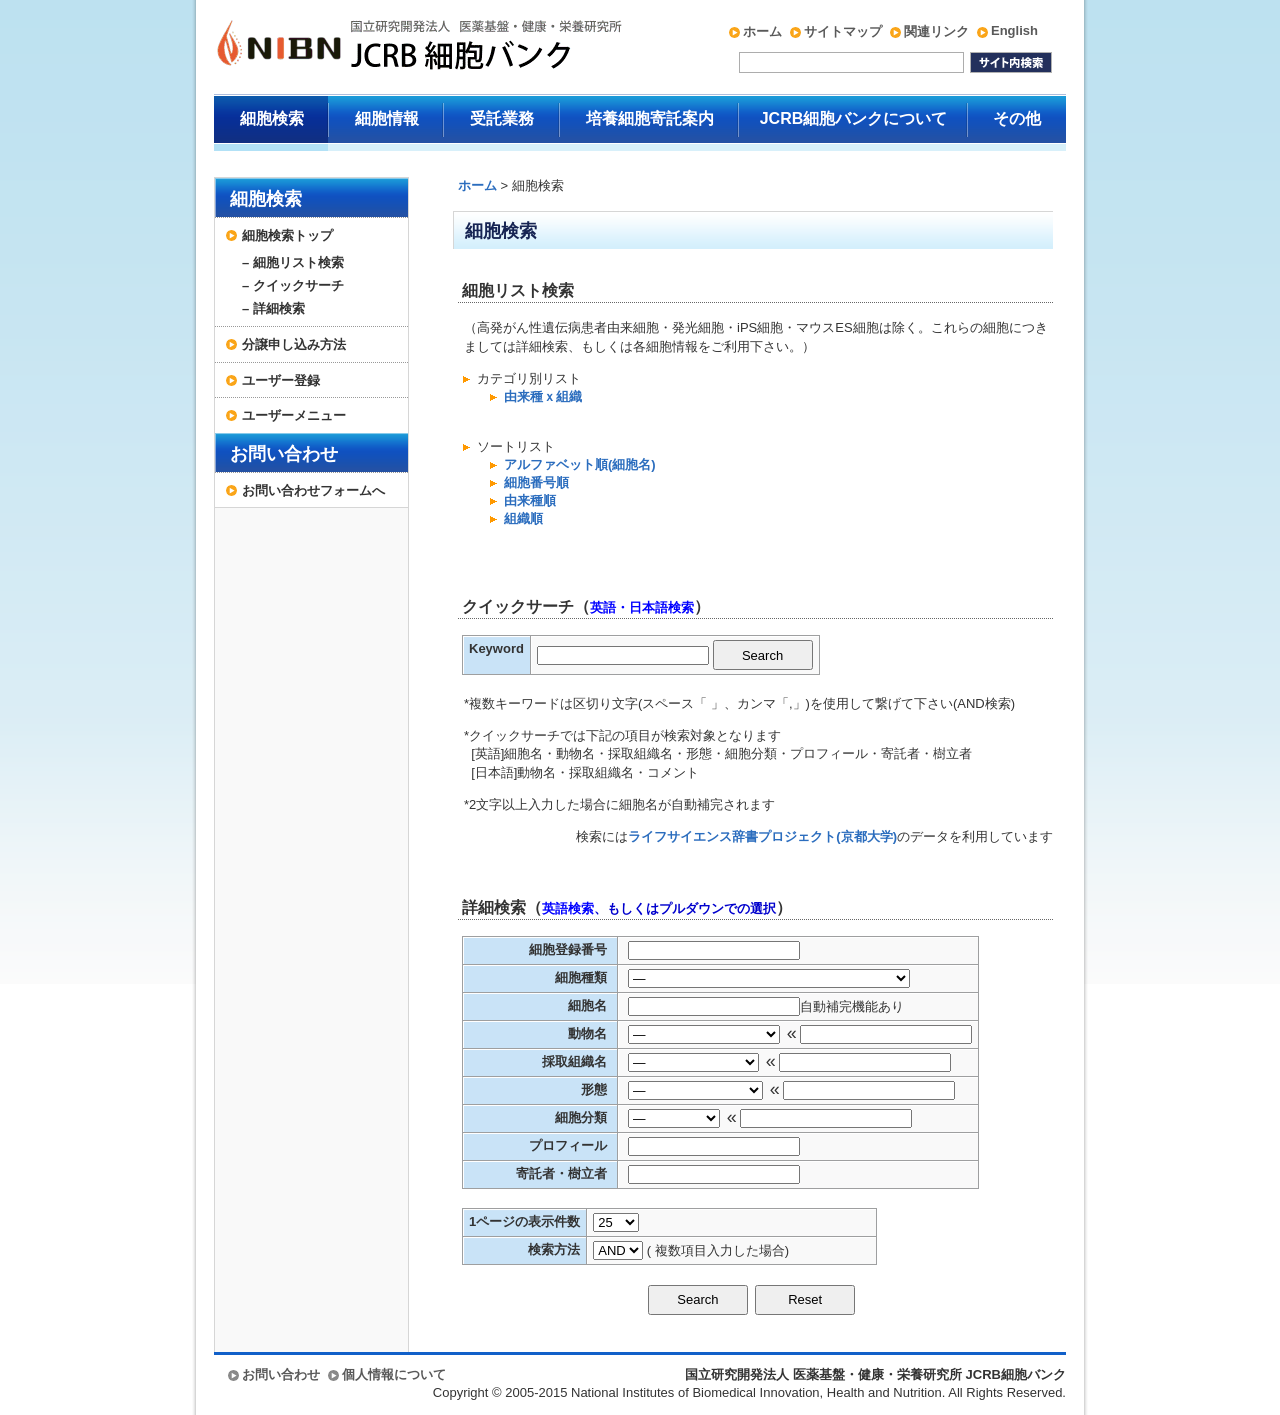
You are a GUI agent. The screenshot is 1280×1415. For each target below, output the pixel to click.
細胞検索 (272, 118)
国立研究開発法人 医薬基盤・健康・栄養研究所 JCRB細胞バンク (398, 47)
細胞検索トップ (287, 235)
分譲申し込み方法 (294, 344)
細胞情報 (387, 118)
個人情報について (394, 1374)
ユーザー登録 (281, 380)
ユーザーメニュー (294, 415)
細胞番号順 (536, 482)
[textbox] (623, 655)
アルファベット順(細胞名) (580, 464)
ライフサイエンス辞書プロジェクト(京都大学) (762, 836)
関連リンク (936, 31)
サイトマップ (843, 31)
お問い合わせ (284, 454)
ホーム (762, 31)
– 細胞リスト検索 (293, 262)
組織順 (523, 518)
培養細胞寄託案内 (650, 118)
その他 (1017, 118)
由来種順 (530, 500)
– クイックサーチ (293, 285)
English (1014, 30)
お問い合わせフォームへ (313, 490)
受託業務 (502, 118)
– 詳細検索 (273, 308)
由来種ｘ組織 (543, 396)
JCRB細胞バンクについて (854, 118)
